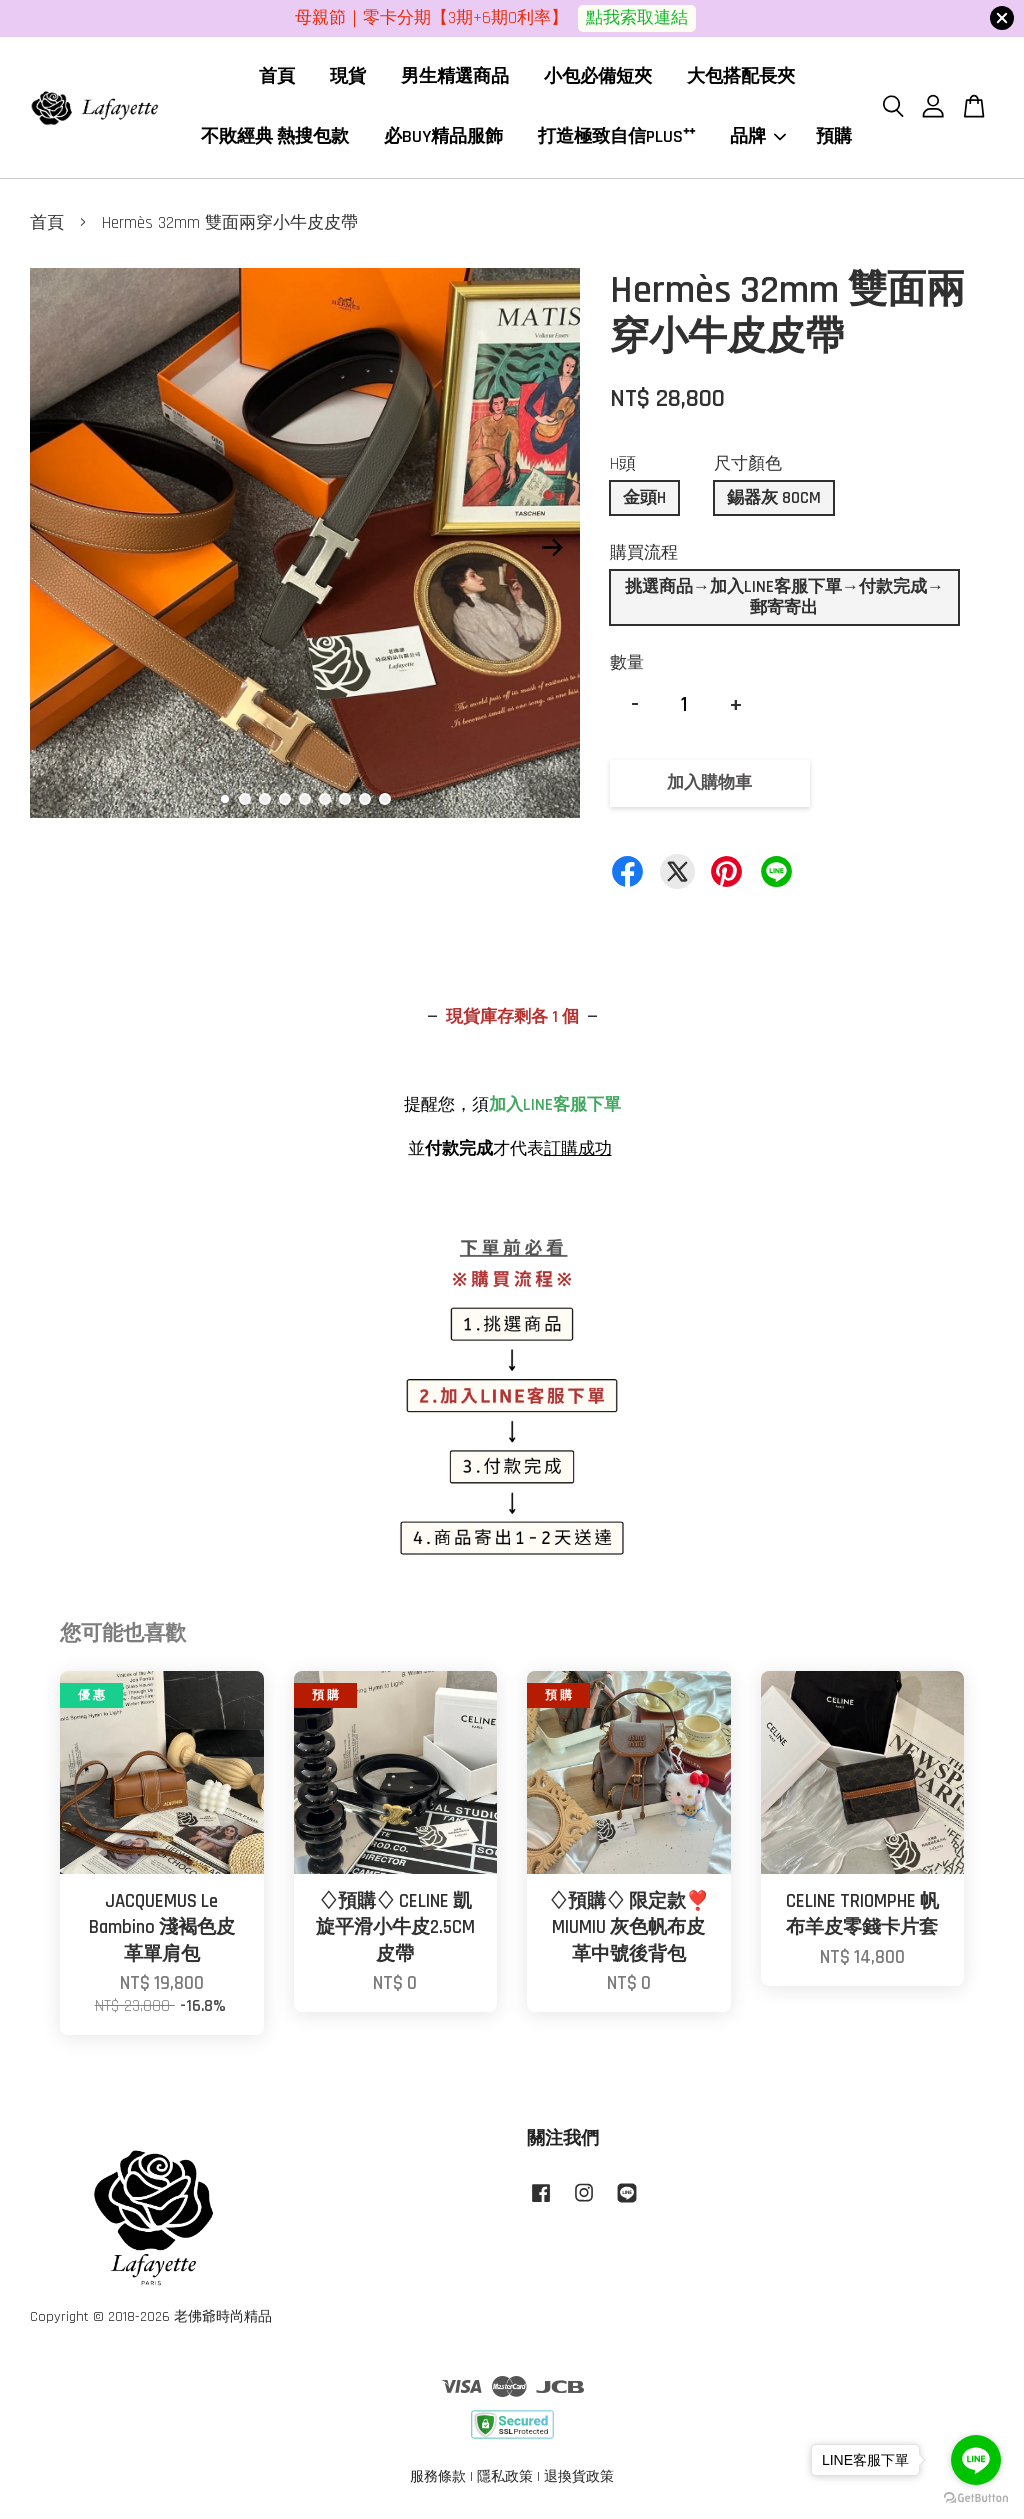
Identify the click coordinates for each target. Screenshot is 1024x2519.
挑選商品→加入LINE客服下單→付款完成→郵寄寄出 (784, 597)
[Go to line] (976, 2460)
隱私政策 (505, 2477)
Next (553, 548)
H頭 (623, 464)
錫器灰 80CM (774, 498)
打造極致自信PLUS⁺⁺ (616, 136)
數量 (627, 663)
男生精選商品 (455, 76)
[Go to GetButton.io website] (976, 2498)
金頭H (644, 498)
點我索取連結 (637, 18)
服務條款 (438, 2477)
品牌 (758, 136)
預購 (834, 136)
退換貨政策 (579, 2477)
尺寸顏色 (748, 464)
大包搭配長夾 (741, 76)
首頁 (277, 76)
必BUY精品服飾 (443, 136)
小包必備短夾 (598, 76)
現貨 (348, 76)
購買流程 (644, 553)
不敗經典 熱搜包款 (275, 136)
